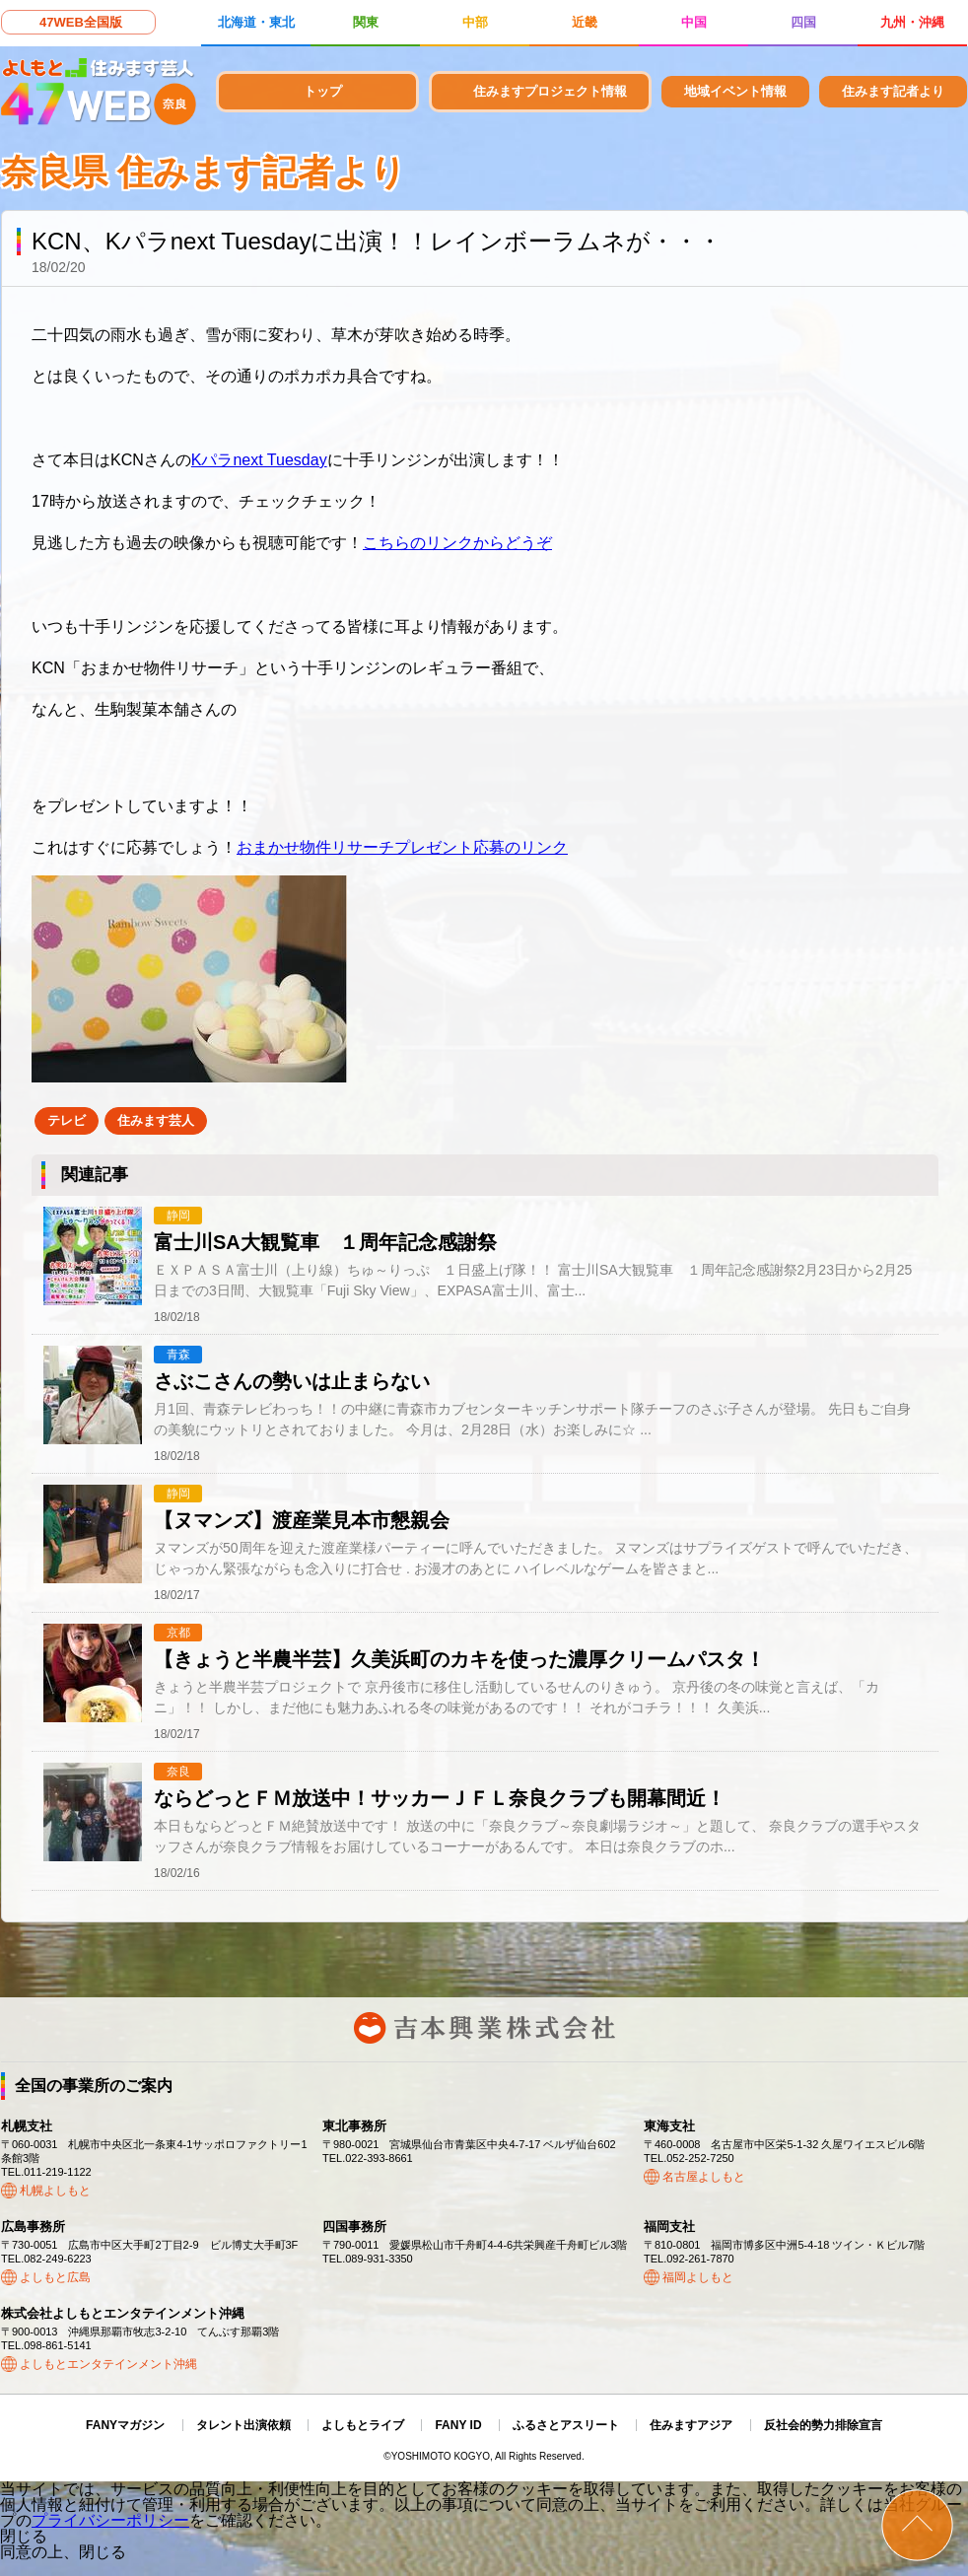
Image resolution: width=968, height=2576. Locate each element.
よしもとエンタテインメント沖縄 (108, 2364)
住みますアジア (691, 2425)
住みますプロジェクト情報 (550, 91)
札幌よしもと (55, 2190)
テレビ (66, 1120)
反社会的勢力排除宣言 (823, 2425)
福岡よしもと (697, 2277)
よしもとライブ (362, 2425)
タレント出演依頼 (243, 2425)
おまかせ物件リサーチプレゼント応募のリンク (402, 847)
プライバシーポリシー (110, 2520)
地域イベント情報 (735, 91)
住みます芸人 (155, 1120)
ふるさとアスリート (566, 2425)
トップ (323, 91)
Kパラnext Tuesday (259, 460)
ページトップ (917, 2525)
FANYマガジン (125, 2425)
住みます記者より (893, 91)
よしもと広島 (55, 2277)
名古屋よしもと (703, 2177)
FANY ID (458, 2425)
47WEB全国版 (80, 22)
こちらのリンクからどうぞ (457, 542)
